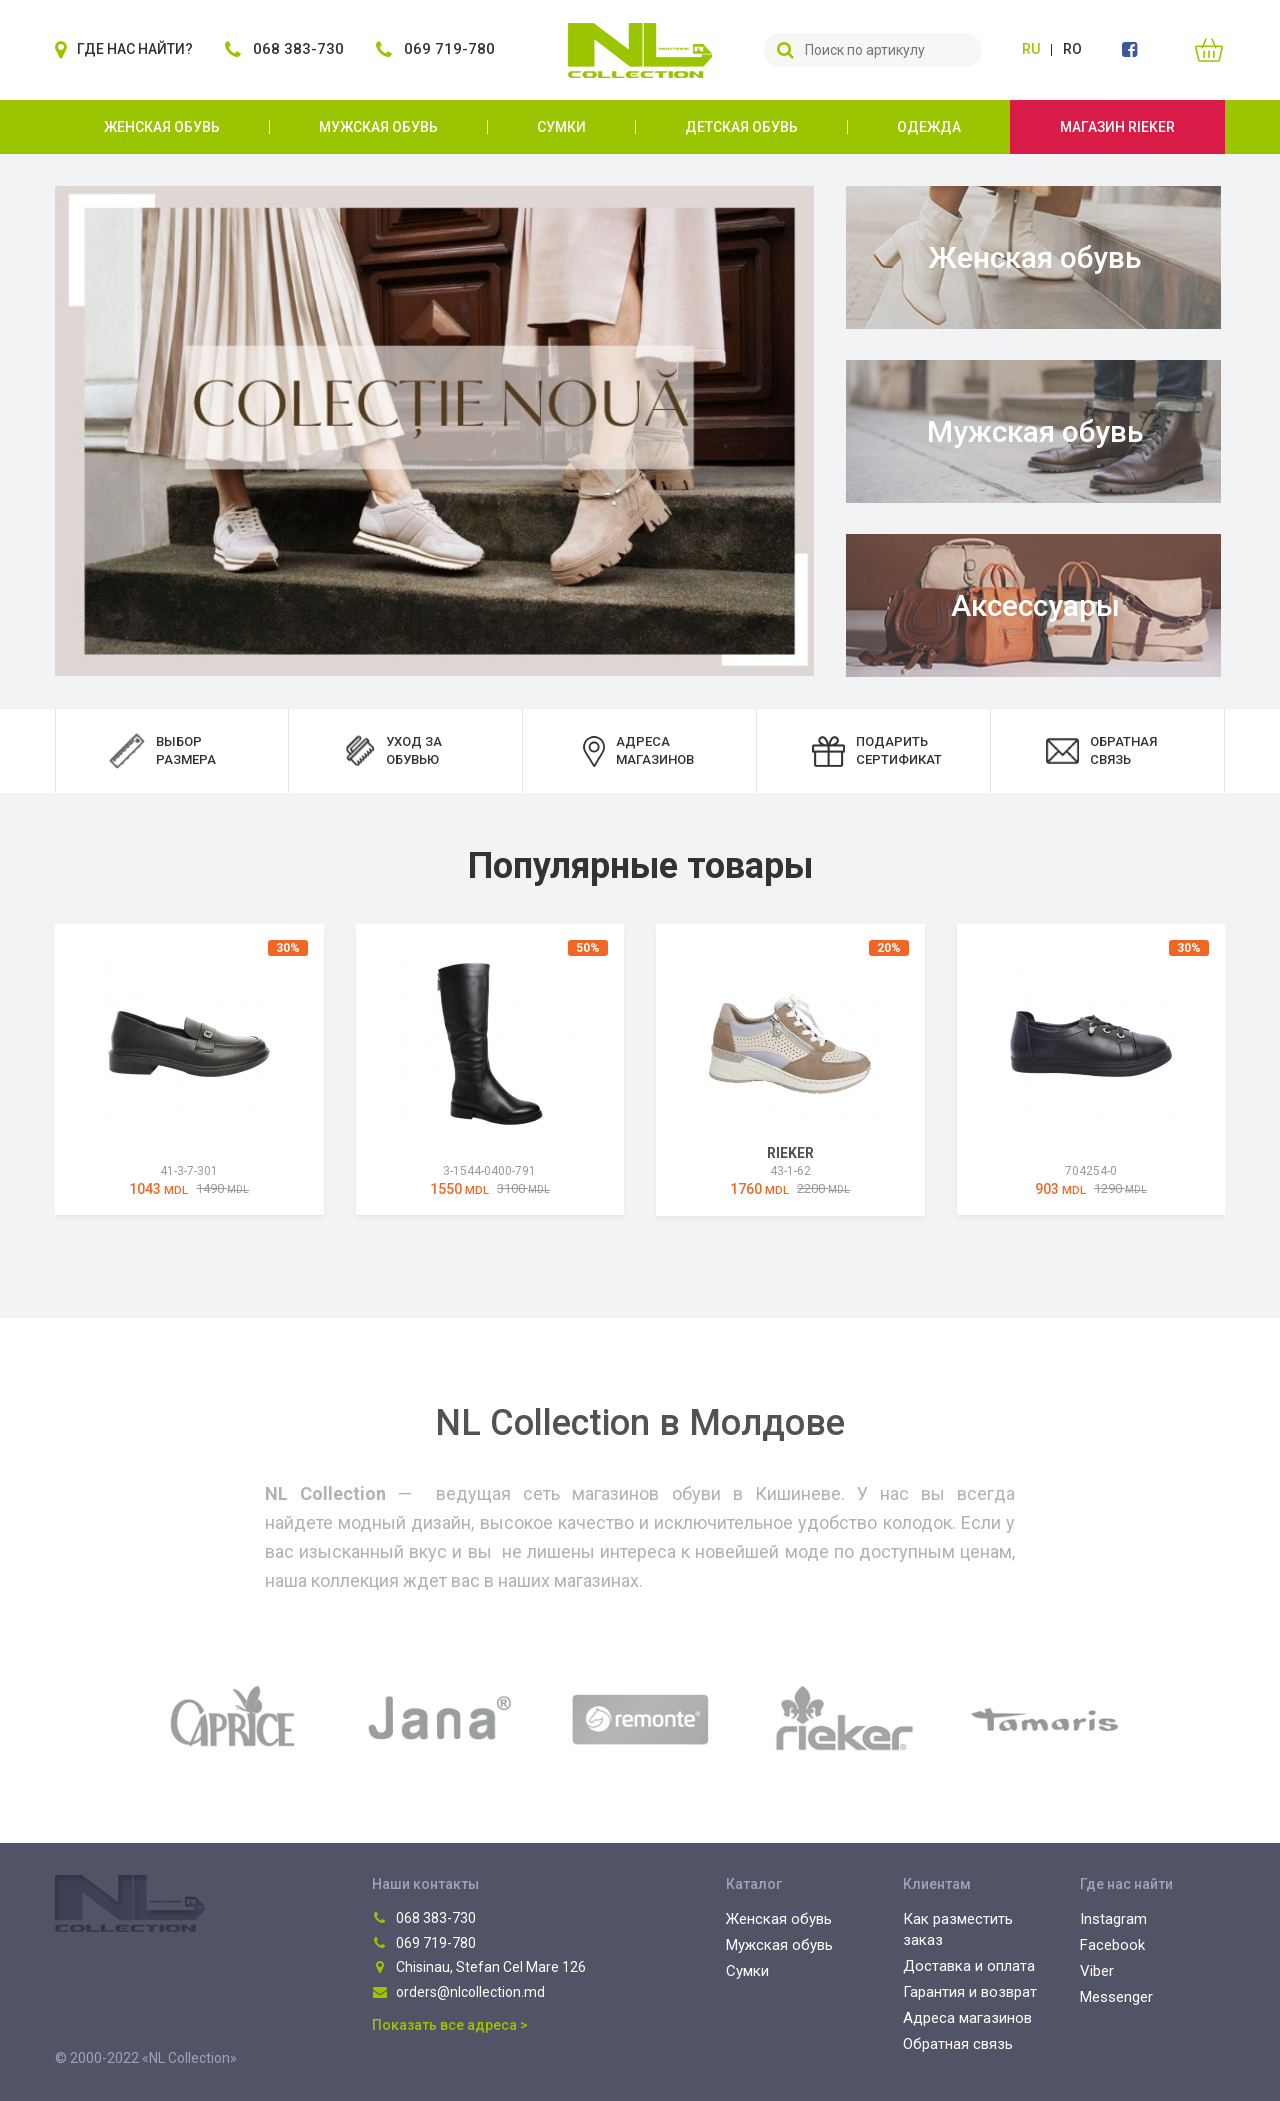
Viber (1097, 1971)
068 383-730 (424, 1918)
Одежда (929, 127)
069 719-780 (424, 1943)
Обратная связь (958, 2044)
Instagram (1113, 1919)
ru (1031, 49)
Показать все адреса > (450, 2025)
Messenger (1116, 1997)
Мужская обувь (378, 127)
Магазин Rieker (1117, 127)
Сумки (561, 127)
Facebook (1112, 1945)
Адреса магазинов (967, 2018)
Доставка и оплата (969, 1966)
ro (1072, 49)
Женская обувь (162, 127)
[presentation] (30, 1073)
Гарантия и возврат (970, 1992)
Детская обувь (741, 127)
